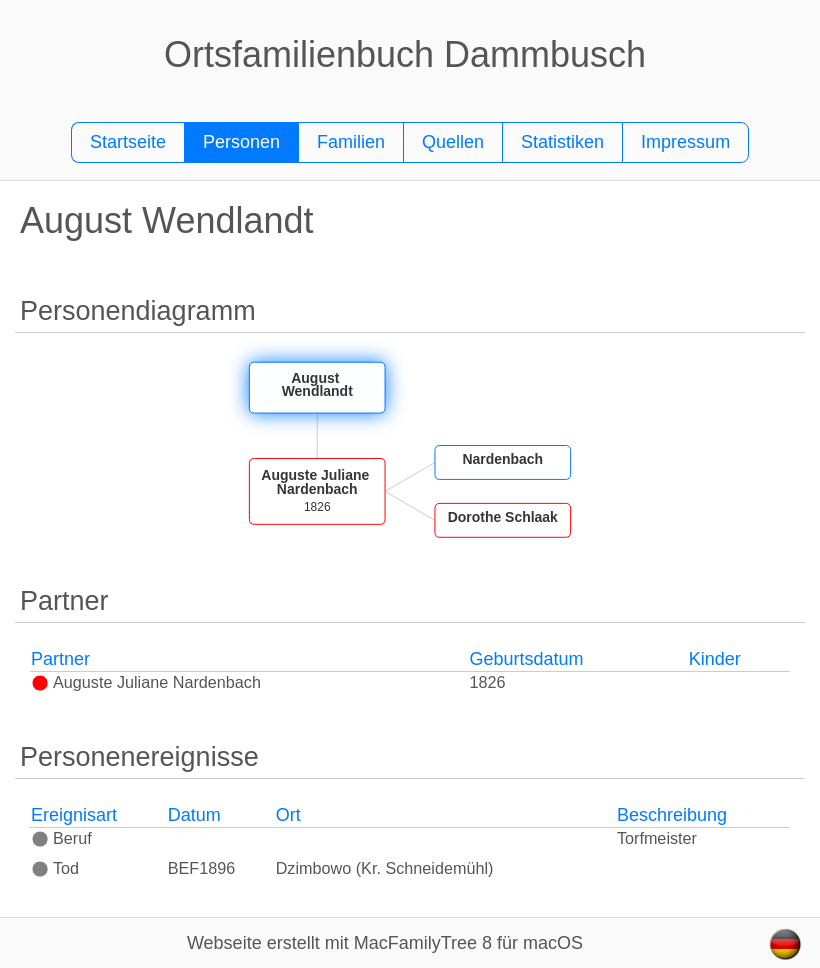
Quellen (453, 142)
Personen (241, 142)
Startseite (128, 142)
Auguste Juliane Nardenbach (146, 682)
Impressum (685, 142)
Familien (351, 142)
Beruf (61, 838)
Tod (55, 868)
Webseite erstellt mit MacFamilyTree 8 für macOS (385, 943)
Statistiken (562, 142)
